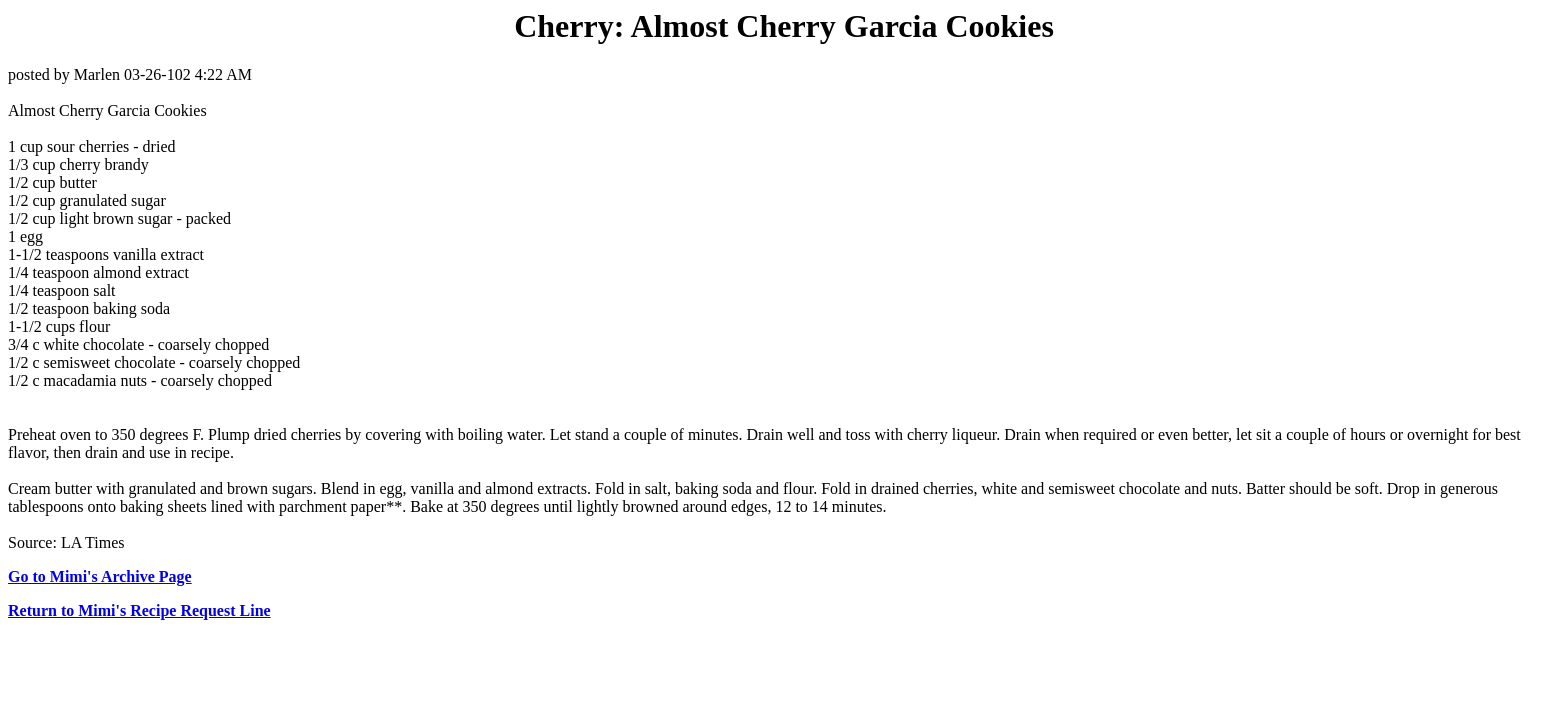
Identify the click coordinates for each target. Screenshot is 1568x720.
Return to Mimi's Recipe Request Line (139, 610)
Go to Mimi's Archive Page (100, 576)
